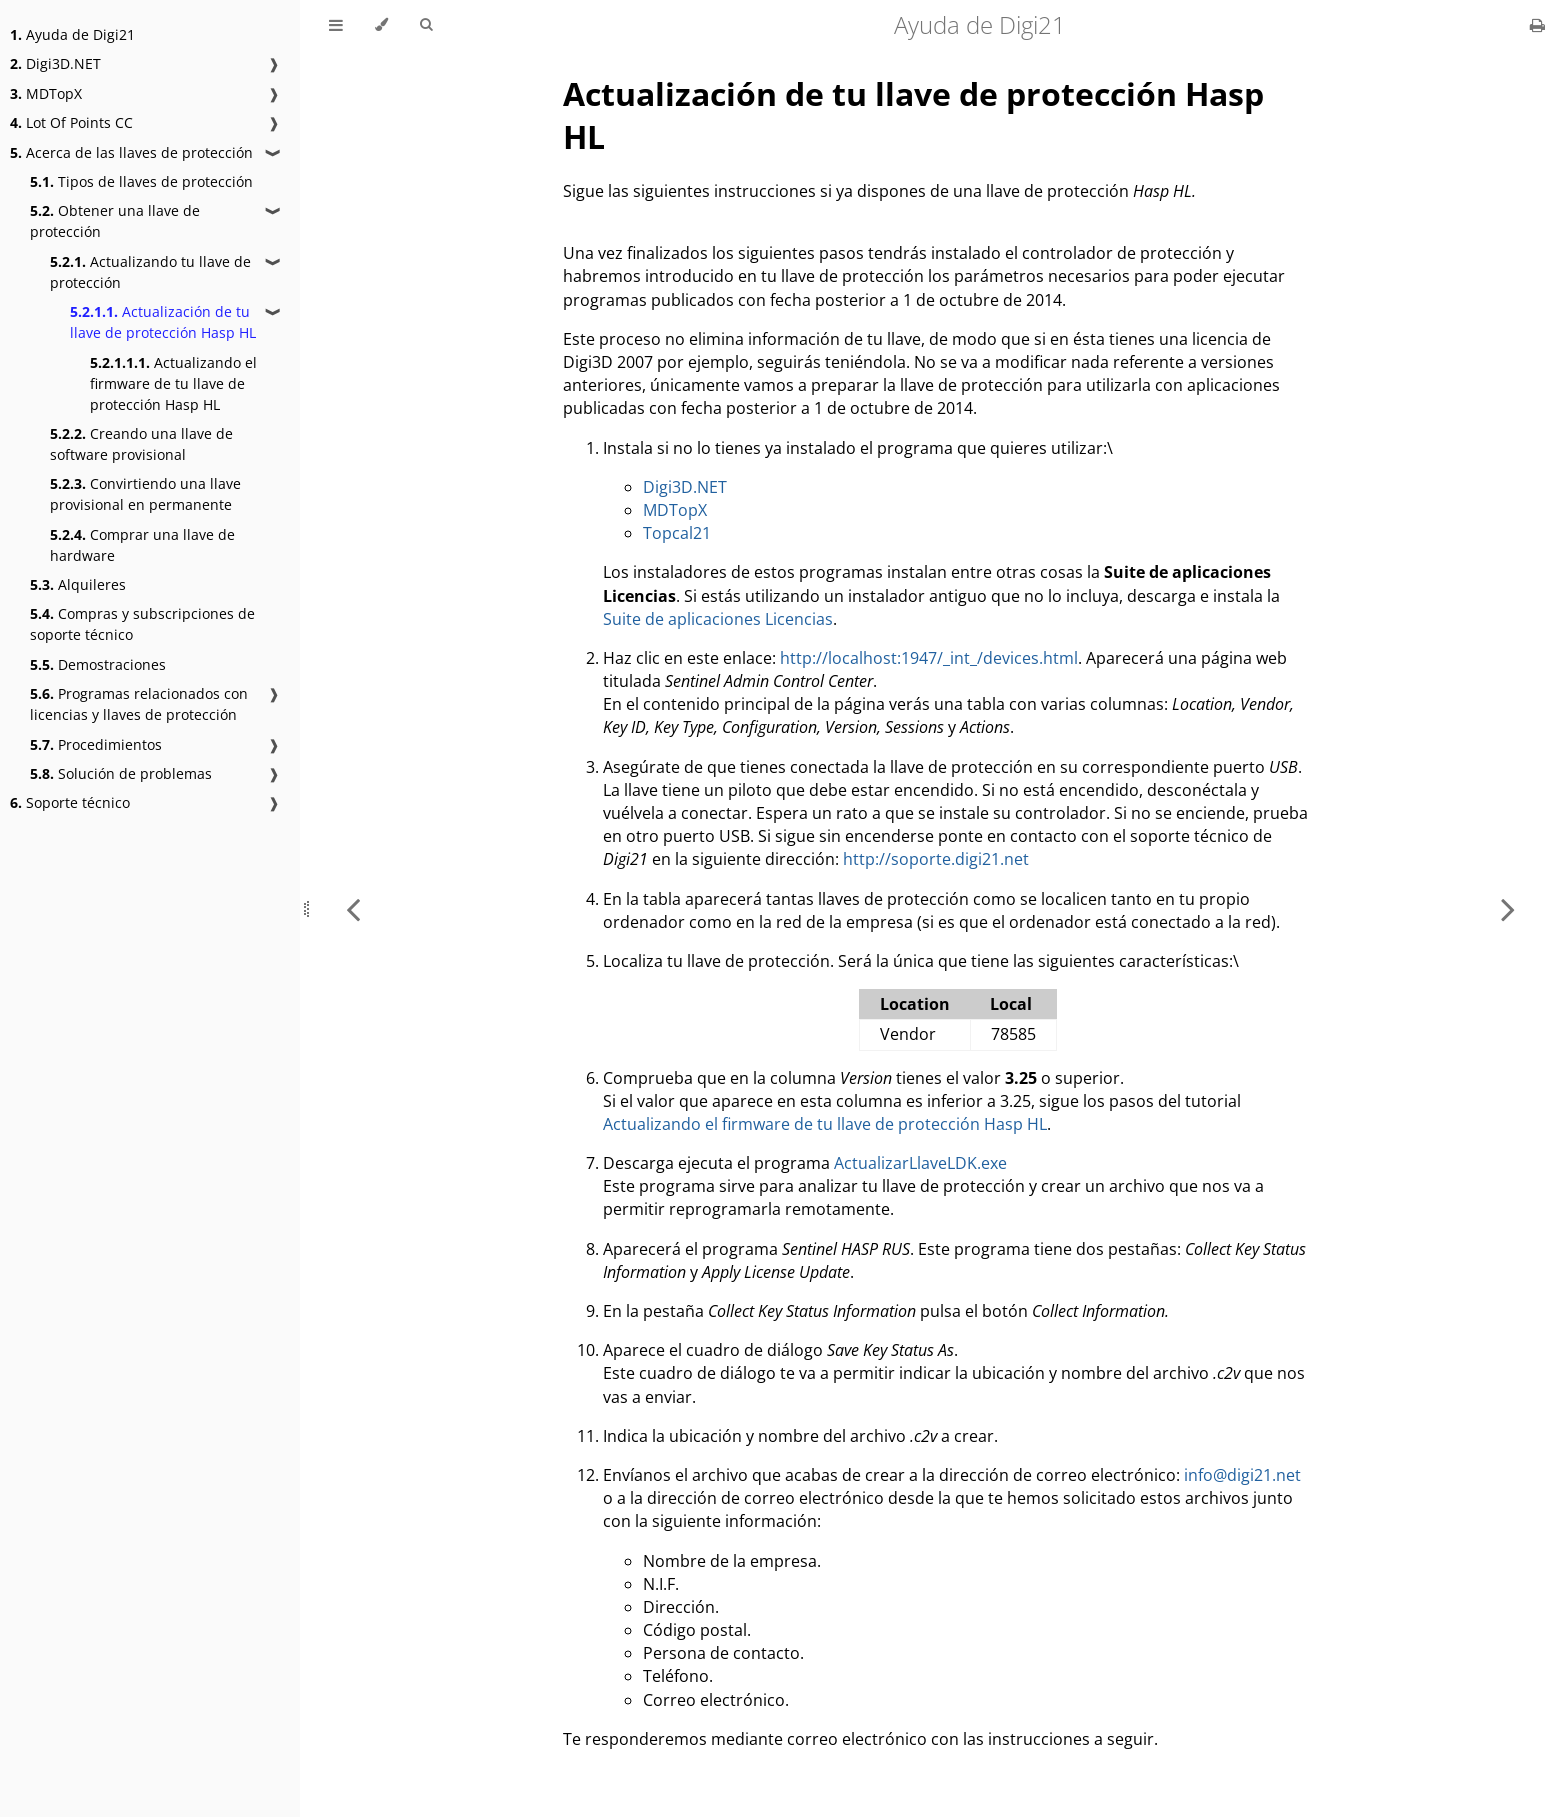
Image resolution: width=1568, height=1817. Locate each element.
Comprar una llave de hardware (142, 545)
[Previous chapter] (353, 908)
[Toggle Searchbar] (426, 25)
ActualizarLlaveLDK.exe (920, 1163)
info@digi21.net (1242, 1475)
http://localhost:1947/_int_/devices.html (929, 658)
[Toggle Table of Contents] (336, 25)
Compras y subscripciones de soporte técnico (142, 624)
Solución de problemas (121, 773)
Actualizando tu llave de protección (150, 272)
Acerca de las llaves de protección (131, 152)
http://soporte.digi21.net (936, 859)
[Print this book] (1537, 25)
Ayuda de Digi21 (72, 34)
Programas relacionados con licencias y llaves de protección (139, 704)
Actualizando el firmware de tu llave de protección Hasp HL (173, 383)
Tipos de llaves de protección (141, 181)
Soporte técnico (70, 802)
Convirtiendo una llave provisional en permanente (145, 494)
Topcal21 (677, 533)
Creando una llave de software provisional (141, 444)
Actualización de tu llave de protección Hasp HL (163, 322)
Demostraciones (98, 664)
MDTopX (46, 93)
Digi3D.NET (55, 63)
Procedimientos (96, 744)
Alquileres (78, 584)
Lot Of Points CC (71, 122)
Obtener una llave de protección (115, 221)
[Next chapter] (1508, 908)
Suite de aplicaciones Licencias (718, 619)
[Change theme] (381, 25)
